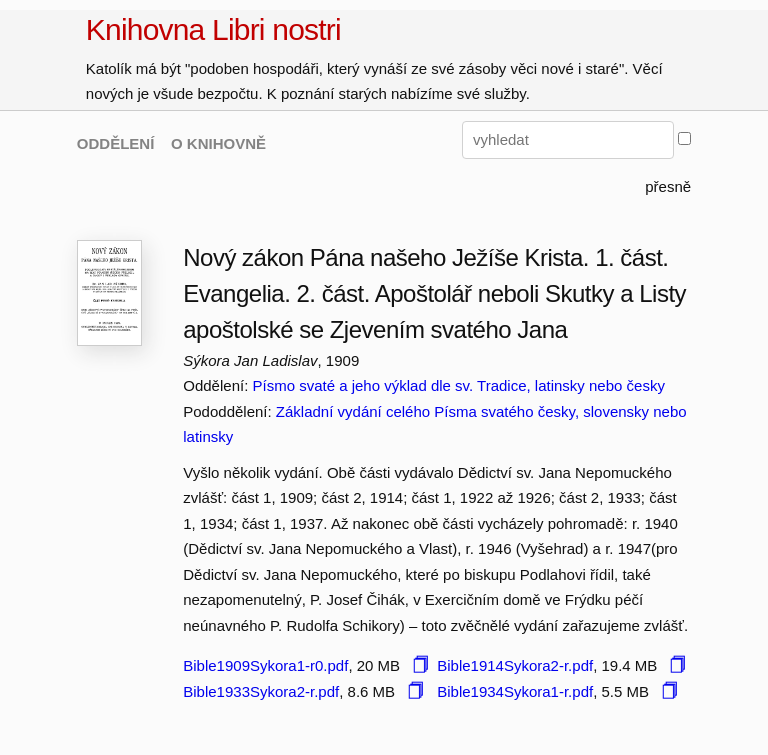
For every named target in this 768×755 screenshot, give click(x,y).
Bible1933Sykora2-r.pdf (261, 691)
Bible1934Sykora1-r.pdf (515, 691)
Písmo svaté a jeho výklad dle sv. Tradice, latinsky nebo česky (458, 385)
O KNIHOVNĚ (218, 143)
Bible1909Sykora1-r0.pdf (265, 665)
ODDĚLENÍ (116, 143)
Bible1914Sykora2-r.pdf (515, 665)
